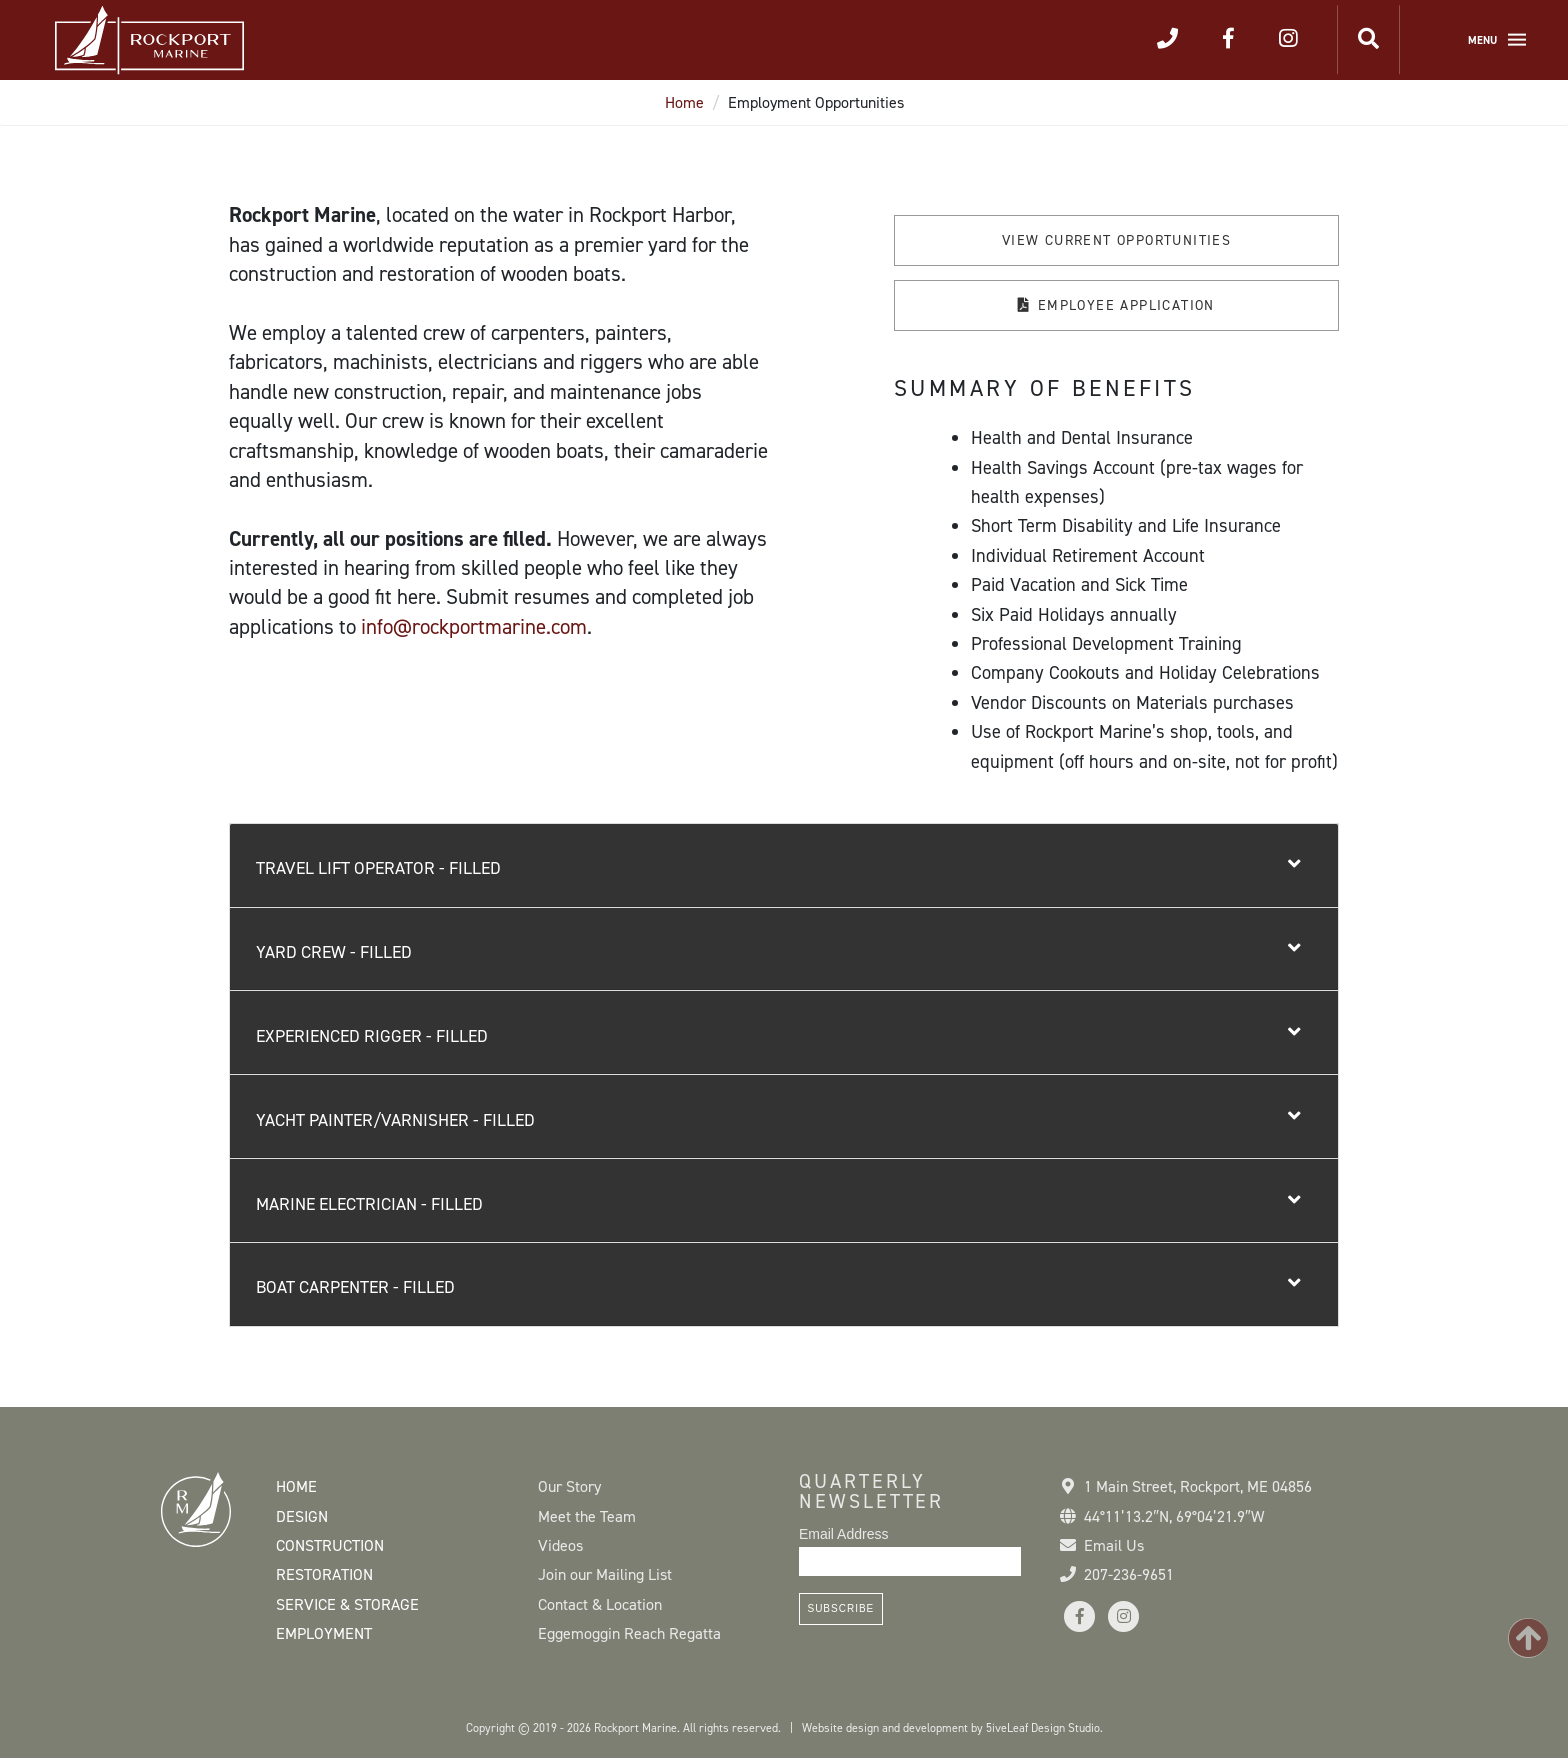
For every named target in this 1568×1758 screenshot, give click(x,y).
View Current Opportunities (1116, 240)
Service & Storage (347, 1604)
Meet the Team (587, 1516)
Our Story (569, 1486)
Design (302, 1516)
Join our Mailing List (605, 1574)
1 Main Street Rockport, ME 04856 (1198, 1486)
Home (684, 102)
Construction (330, 1545)
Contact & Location (600, 1604)
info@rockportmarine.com (474, 627)
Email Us (1114, 1545)
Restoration (324, 1574)
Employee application (1126, 305)
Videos (560, 1545)
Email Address (843, 1534)
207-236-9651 (1129, 1574)
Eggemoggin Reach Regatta (629, 1633)
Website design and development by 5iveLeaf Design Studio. (952, 1728)
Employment (324, 1633)
